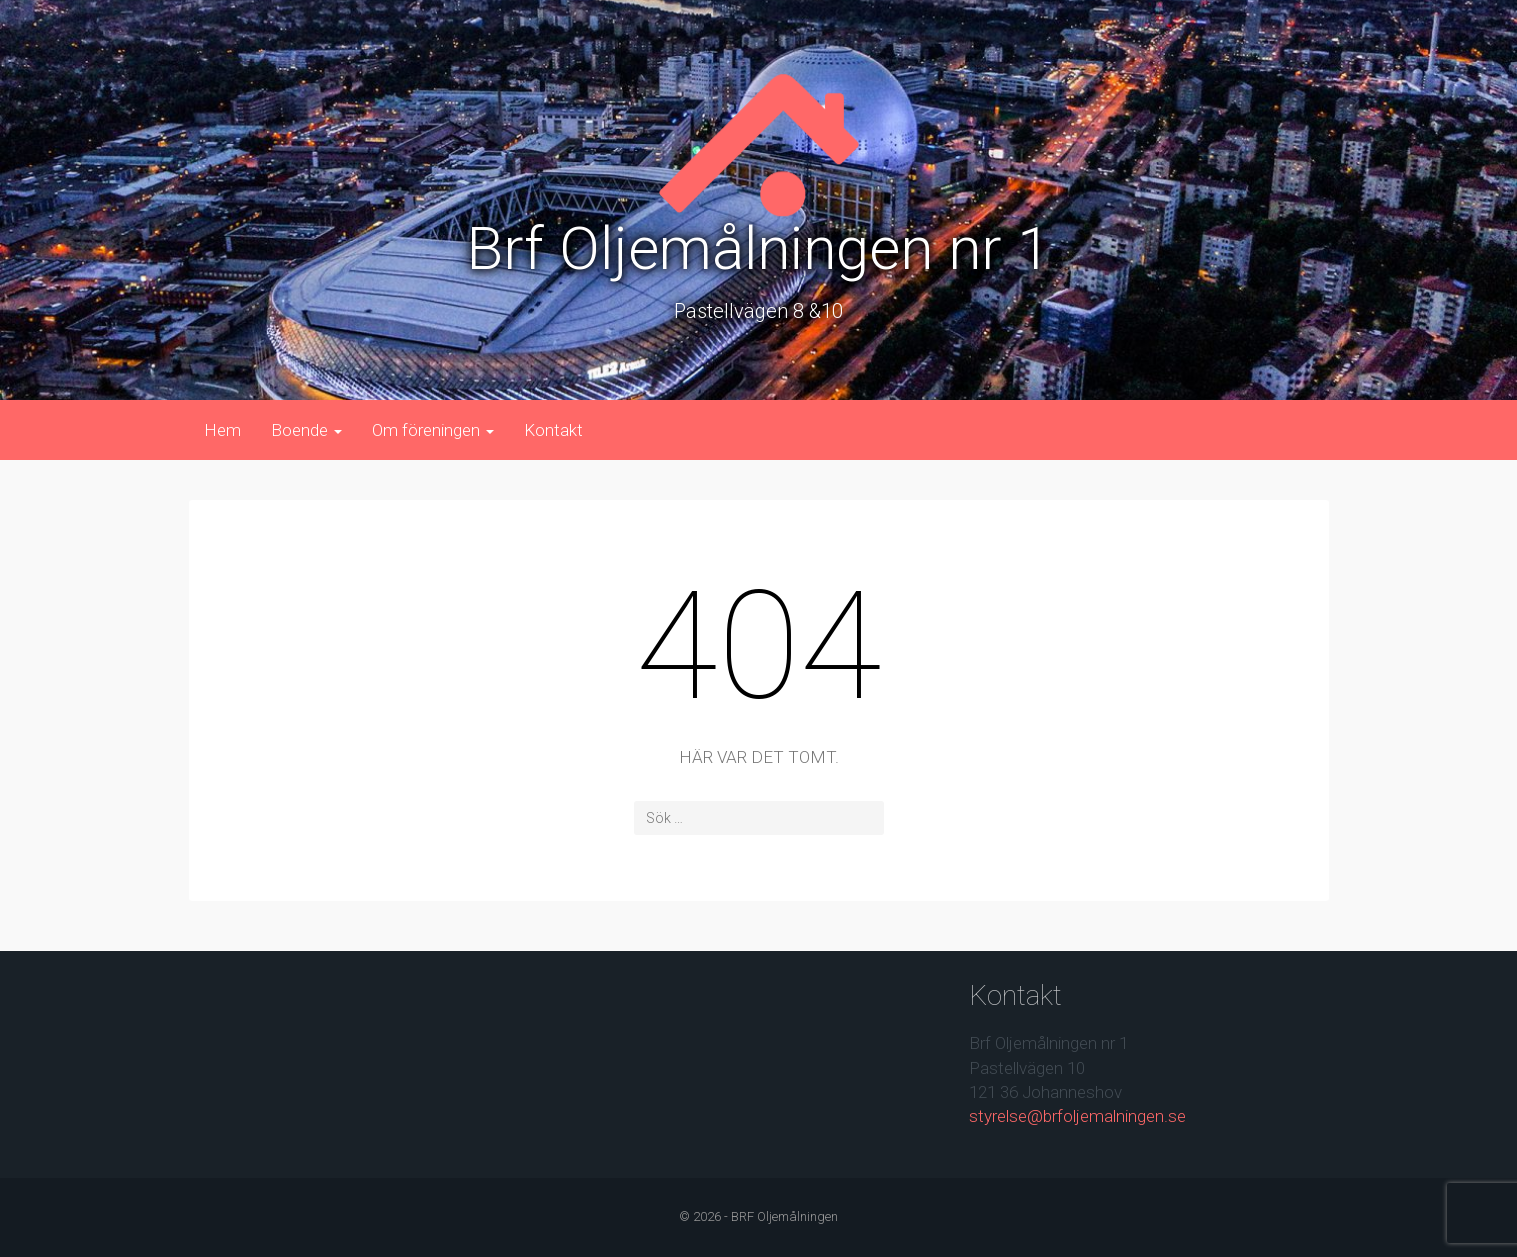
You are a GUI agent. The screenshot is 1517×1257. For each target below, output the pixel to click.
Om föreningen (433, 430)
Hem (222, 430)
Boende (306, 430)
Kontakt (553, 430)
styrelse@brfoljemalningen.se (1077, 1116)
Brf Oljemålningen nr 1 (758, 248)
